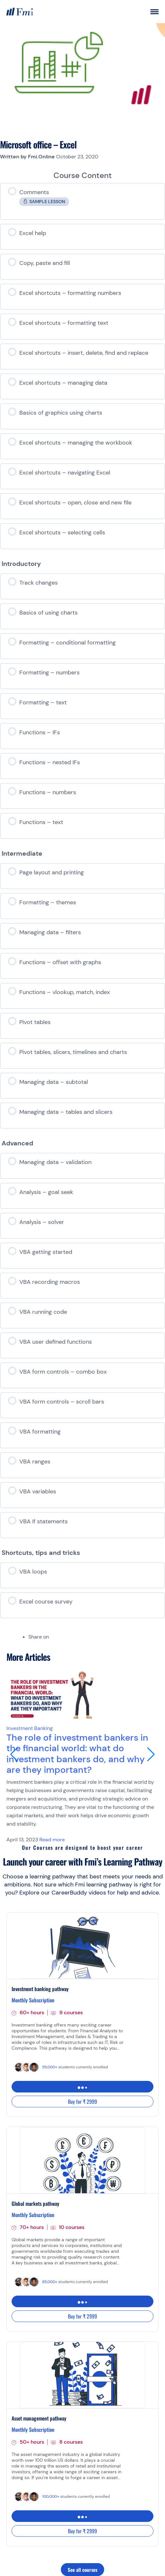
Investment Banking (29, 1728)
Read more (52, 1839)
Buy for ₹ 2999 (82, 2101)
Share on (38, 1636)
